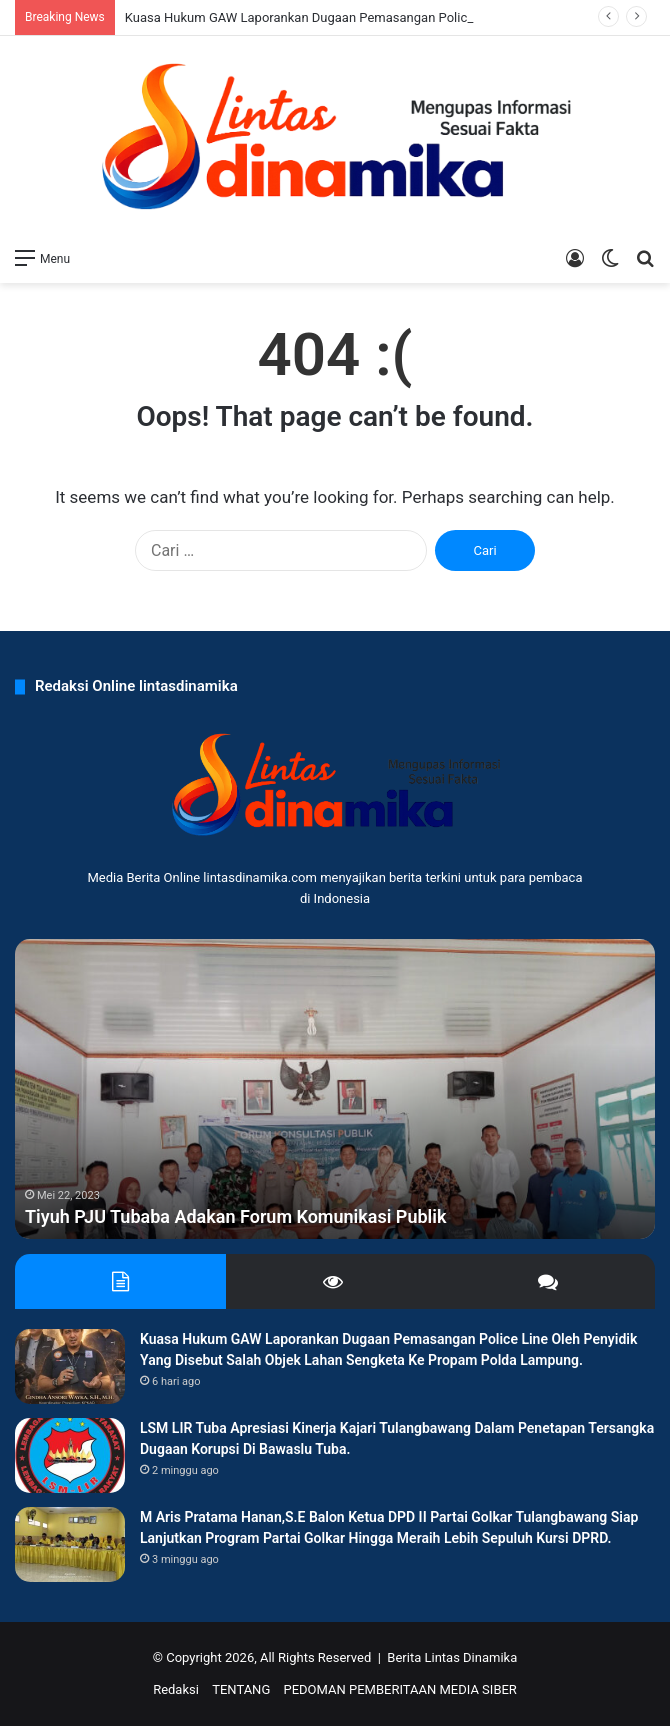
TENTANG (241, 1689)
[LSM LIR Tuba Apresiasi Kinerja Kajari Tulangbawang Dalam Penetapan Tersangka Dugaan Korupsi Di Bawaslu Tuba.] (70, 1455)
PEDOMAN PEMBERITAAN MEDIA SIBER (399, 1689)
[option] (335, 1089)
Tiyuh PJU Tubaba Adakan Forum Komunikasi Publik (235, 1216)
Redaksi (176, 1689)
